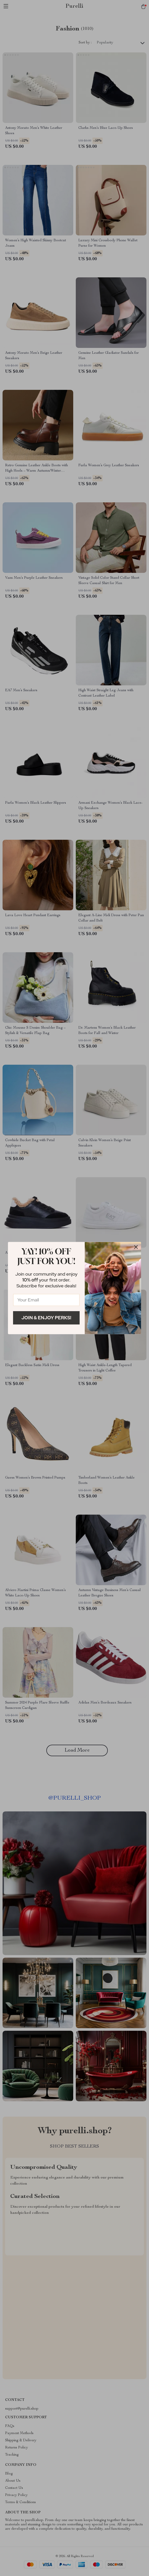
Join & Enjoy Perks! (46, 1318)
